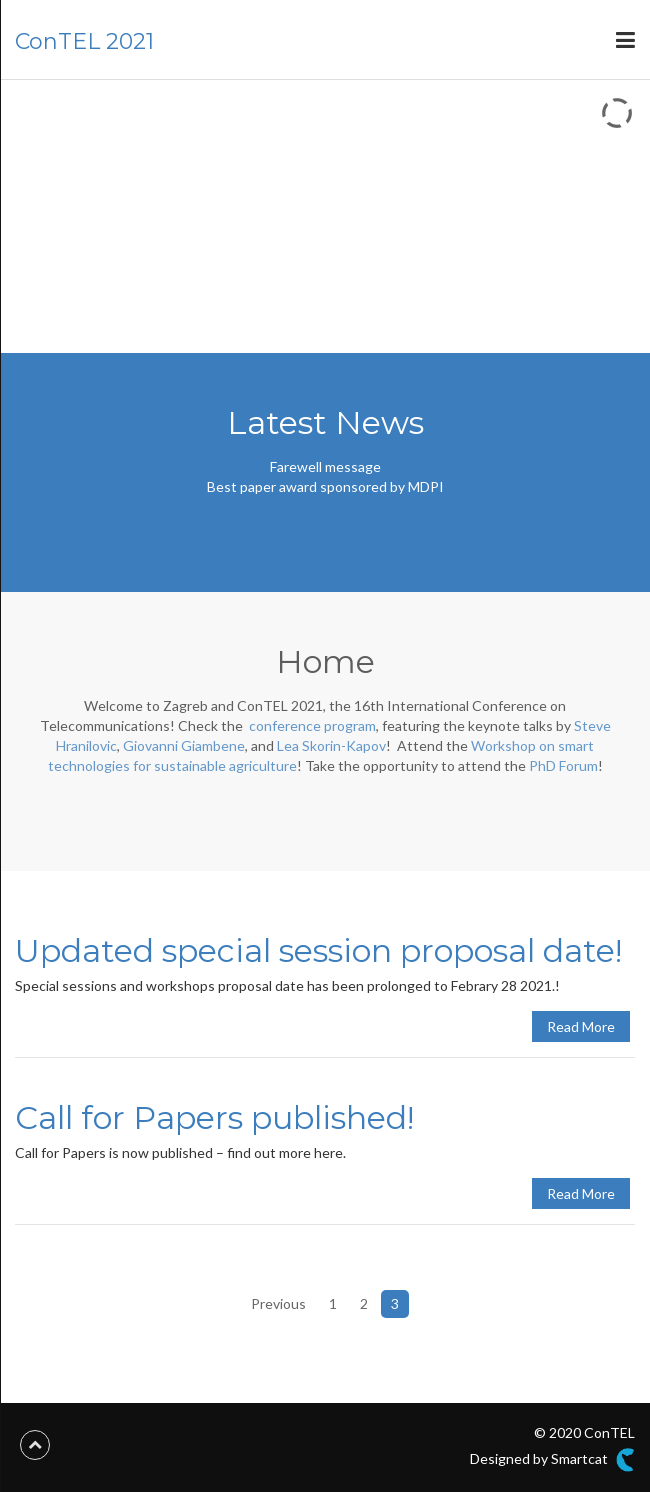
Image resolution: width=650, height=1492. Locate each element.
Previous (278, 1303)
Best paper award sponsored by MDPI (325, 486)
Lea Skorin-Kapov (331, 745)
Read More (581, 1026)
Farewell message (325, 466)
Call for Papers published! (214, 1117)
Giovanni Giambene (184, 745)
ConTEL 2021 (84, 41)
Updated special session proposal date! (318, 950)
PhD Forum (563, 765)
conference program (312, 725)
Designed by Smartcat (552, 1460)
